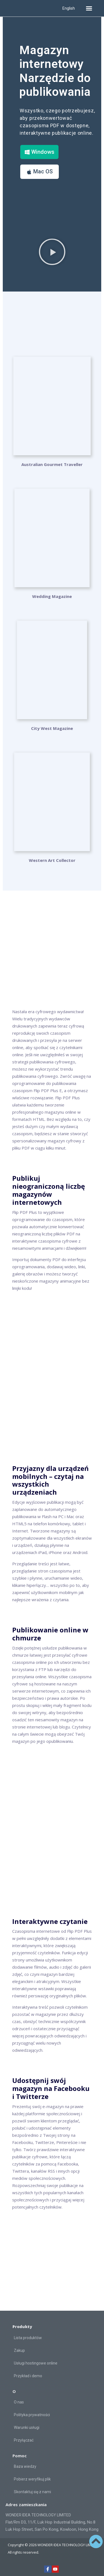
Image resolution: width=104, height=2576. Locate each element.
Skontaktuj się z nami (32, 2492)
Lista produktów (28, 2338)
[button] (89, 8)
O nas (19, 2402)
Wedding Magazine (52, 596)
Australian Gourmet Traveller (52, 464)
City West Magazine (52, 728)
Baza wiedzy (25, 2466)
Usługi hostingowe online (35, 2363)
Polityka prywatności (32, 2415)
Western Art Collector (52, 860)
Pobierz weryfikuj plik (32, 2479)
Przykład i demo (28, 2376)
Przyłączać (24, 2440)
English (68, 8)
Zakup (19, 2350)
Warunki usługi (26, 2427)
